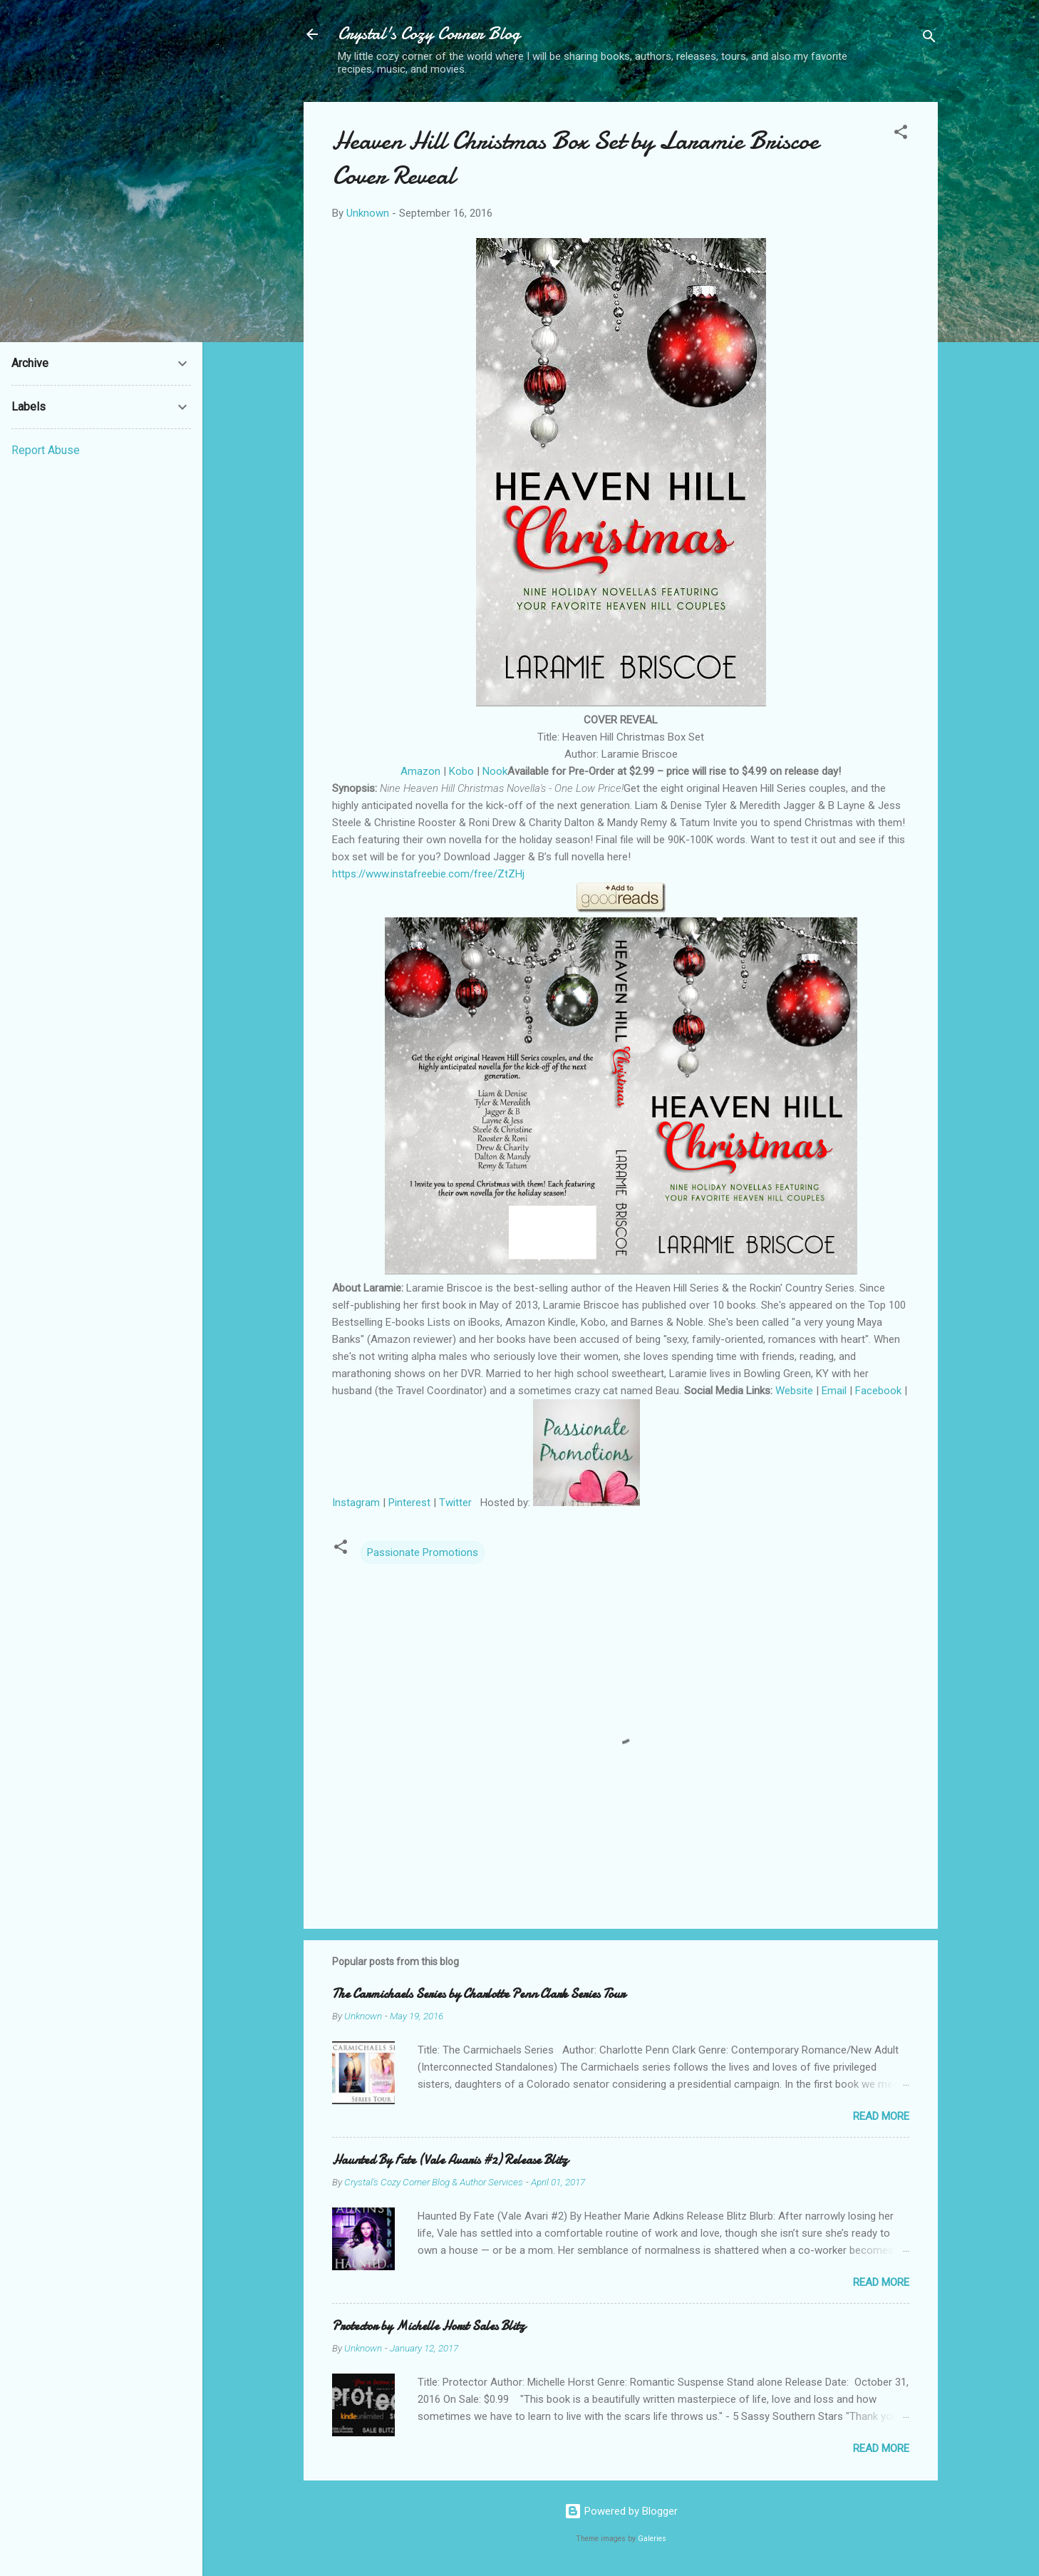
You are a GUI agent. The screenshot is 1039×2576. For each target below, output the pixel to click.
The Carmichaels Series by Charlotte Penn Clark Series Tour (478, 1994)
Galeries (652, 2538)
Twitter (455, 1502)
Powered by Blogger (621, 2511)
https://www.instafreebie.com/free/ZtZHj (428, 873)
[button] (900, 134)
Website (795, 1390)
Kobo (461, 771)
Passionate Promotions (422, 1552)
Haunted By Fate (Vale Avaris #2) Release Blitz (450, 2160)
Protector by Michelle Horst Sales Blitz (428, 2326)
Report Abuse (45, 450)
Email (834, 1390)
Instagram (356, 1502)
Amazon (420, 771)
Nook (494, 771)
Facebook (878, 1390)
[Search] (929, 39)
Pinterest (409, 1502)
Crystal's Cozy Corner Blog (429, 34)
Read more (881, 2116)
